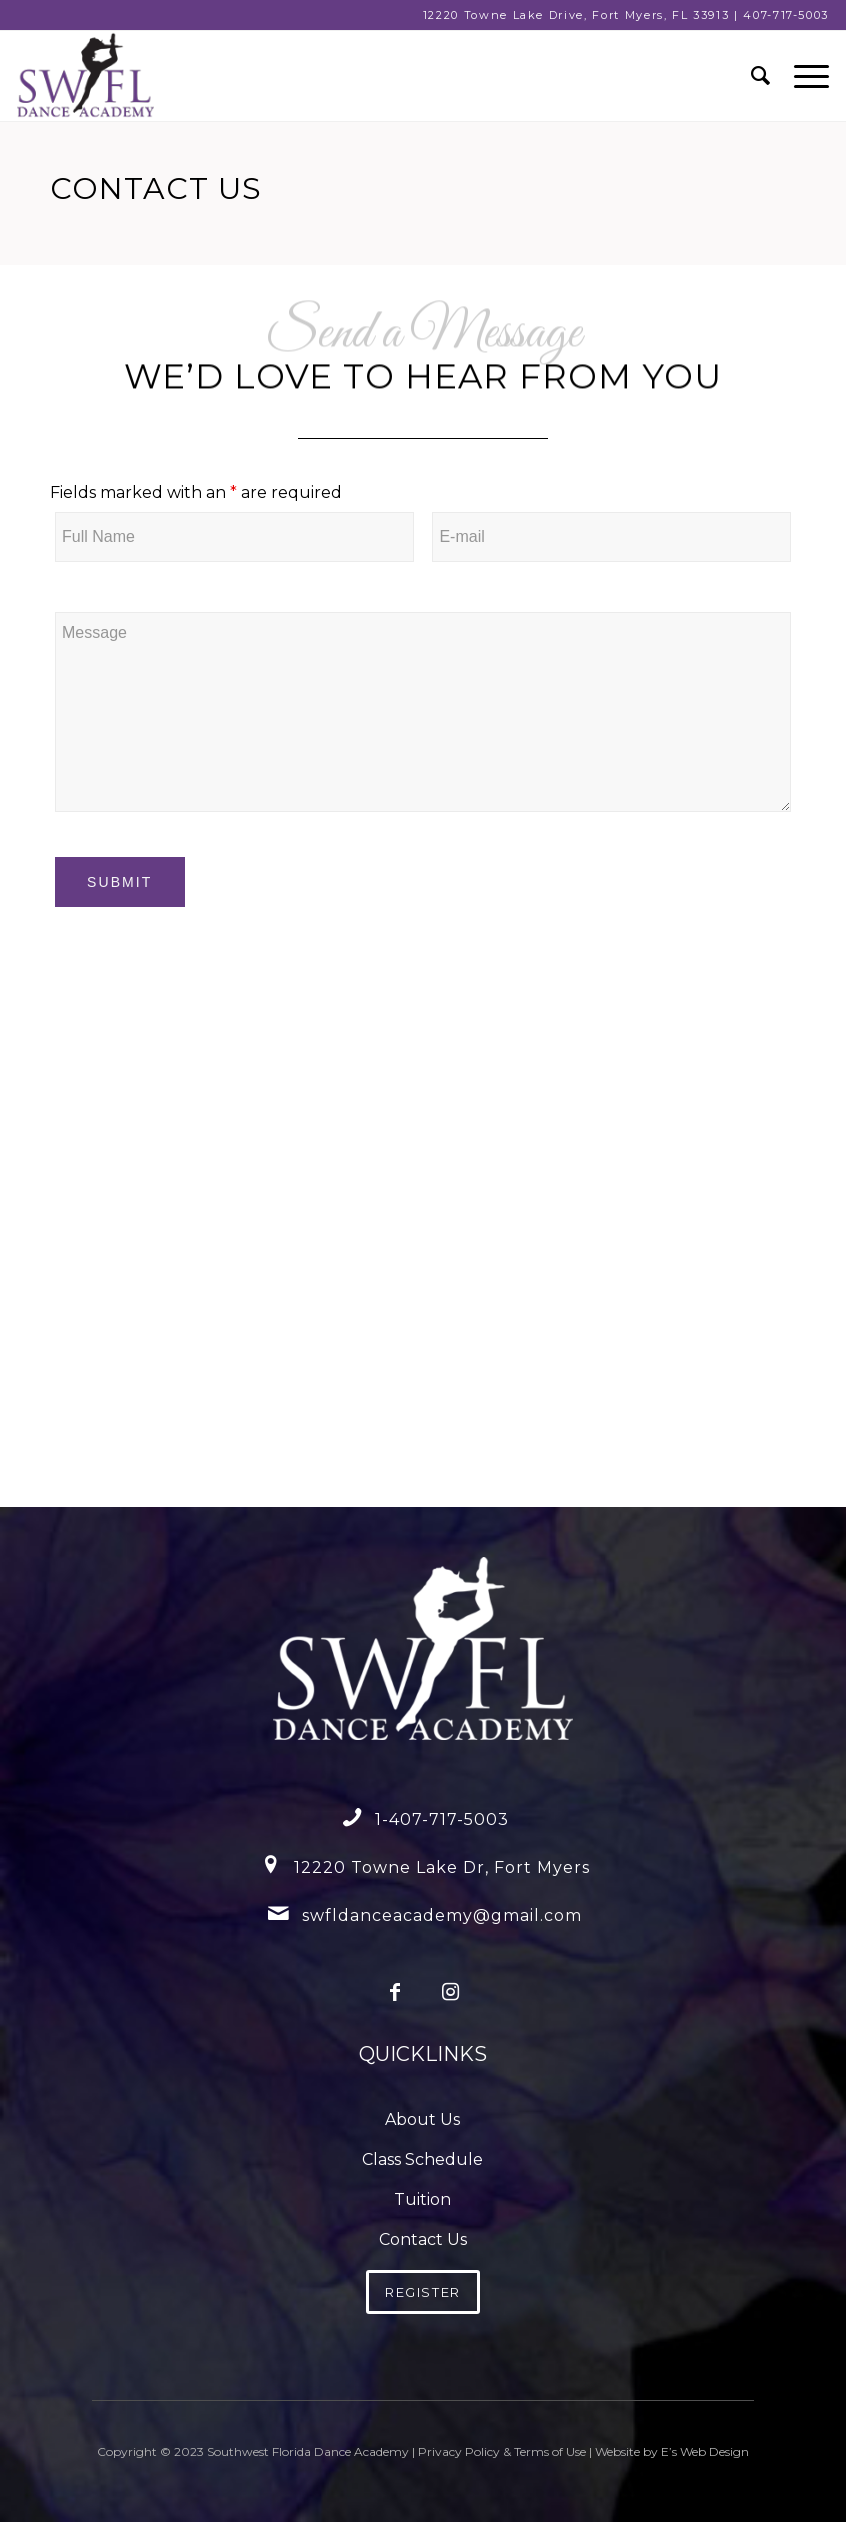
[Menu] (801, 76)
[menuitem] (752, 76)
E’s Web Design (705, 2451)
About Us (422, 2119)
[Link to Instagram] (450, 1991)
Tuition (422, 2199)
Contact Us (423, 2239)
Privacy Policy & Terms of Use (502, 2451)
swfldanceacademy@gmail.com (442, 1915)
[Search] (752, 76)
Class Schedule (422, 2159)
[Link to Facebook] (395, 1991)
